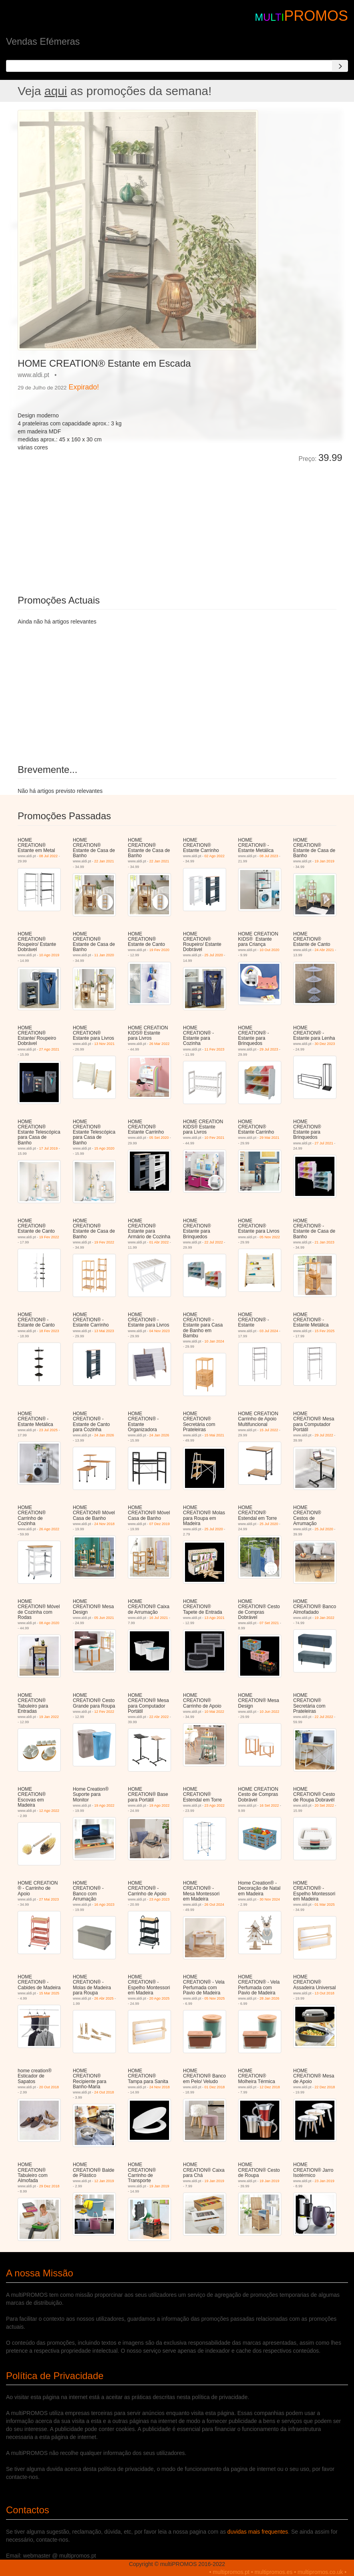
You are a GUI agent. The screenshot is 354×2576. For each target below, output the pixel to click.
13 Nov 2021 (104, 1044)
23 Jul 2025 (48, 1430)
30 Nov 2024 (269, 1899)
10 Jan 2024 (215, 1341)
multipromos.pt (231, 2572)
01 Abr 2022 (159, 1242)
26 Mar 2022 (159, 1044)
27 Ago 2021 (49, 1049)
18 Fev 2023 (49, 1331)
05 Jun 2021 (104, 1618)
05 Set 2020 (159, 1138)
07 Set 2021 (269, 1623)
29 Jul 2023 (268, 1049)
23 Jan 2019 (324, 2181)
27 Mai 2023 (49, 1899)
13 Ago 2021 (215, 1618)
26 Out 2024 (215, 1905)
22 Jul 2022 (214, 1242)
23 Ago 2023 (159, 1899)
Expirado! (84, 387)
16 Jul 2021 (158, 1618)
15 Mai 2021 (215, 1435)
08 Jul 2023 (268, 856)
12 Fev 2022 (104, 1712)
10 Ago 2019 (49, 955)
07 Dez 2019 (159, 1524)
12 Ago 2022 (49, 1811)
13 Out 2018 (324, 1993)
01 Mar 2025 (324, 1905)
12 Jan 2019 (104, 2181)
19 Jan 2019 (324, 861)
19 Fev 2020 (159, 950)
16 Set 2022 (269, 1805)
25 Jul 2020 (214, 955)
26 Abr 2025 (104, 1998)
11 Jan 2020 (104, 955)
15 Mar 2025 (49, 1993)
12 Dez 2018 (269, 2087)
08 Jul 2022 (48, 856)
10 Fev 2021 (215, 1138)
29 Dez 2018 (49, 2186)
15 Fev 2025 (324, 1331)
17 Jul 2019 (48, 1148)
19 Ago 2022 (104, 1805)
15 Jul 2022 (268, 1430)
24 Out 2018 (104, 2092)
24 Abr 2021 (324, 950)
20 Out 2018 (49, 2087)
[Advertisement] (107, 523)
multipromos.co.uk (320, 2572)
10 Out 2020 (269, 950)
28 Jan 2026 (269, 1998)
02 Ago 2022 (215, 856)
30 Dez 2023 (324, 1044)
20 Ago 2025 (159, 1998)
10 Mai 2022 (215, 1712)
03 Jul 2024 (268, 1331)
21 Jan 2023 (324, 1242)
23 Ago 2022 (215, 1805)
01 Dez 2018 (215, 2087)
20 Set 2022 (324, 1805)
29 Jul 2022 (323, 1435)
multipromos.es (273, 2572)
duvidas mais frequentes (257, 2531)
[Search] (340, 66)
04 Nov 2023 (159, 1331)
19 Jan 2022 (324, 1618)
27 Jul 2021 (323, 1143)
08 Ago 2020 (49, 1623)
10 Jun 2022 (269, 1712)
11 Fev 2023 (215, 1049)
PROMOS (316, 16)
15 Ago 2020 (104, 1148)
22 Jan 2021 (104, 861)
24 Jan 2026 (104, 1435)
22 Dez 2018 (324, 2087)
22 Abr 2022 (159, 1717)
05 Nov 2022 (269, 1237)
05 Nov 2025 (215, 1998)
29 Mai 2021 (269, 1138)
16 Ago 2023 (104, 1905)
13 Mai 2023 (104, 1331)
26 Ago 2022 (49, 1529)
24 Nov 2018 (104, 1524)
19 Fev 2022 (49, 1237)
